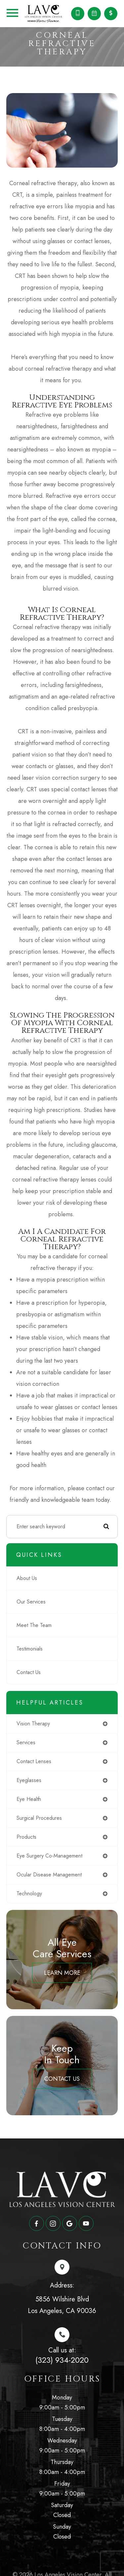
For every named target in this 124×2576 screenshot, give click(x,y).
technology (29, 1893)
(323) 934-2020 (62, 2360)
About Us (27, 1578)
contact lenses (34, 1761)
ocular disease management (49, 1874)
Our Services (31, 1601)
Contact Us (29, 1672)
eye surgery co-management (49, 1856)
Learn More (62, 1973)
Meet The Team (34, 1625)
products (26, 1837)
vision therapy (33, 1723)
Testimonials (30, 1649)
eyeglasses (29, 1780)
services (26, 1742)
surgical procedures (39, 1818)
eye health (29, 1799)
